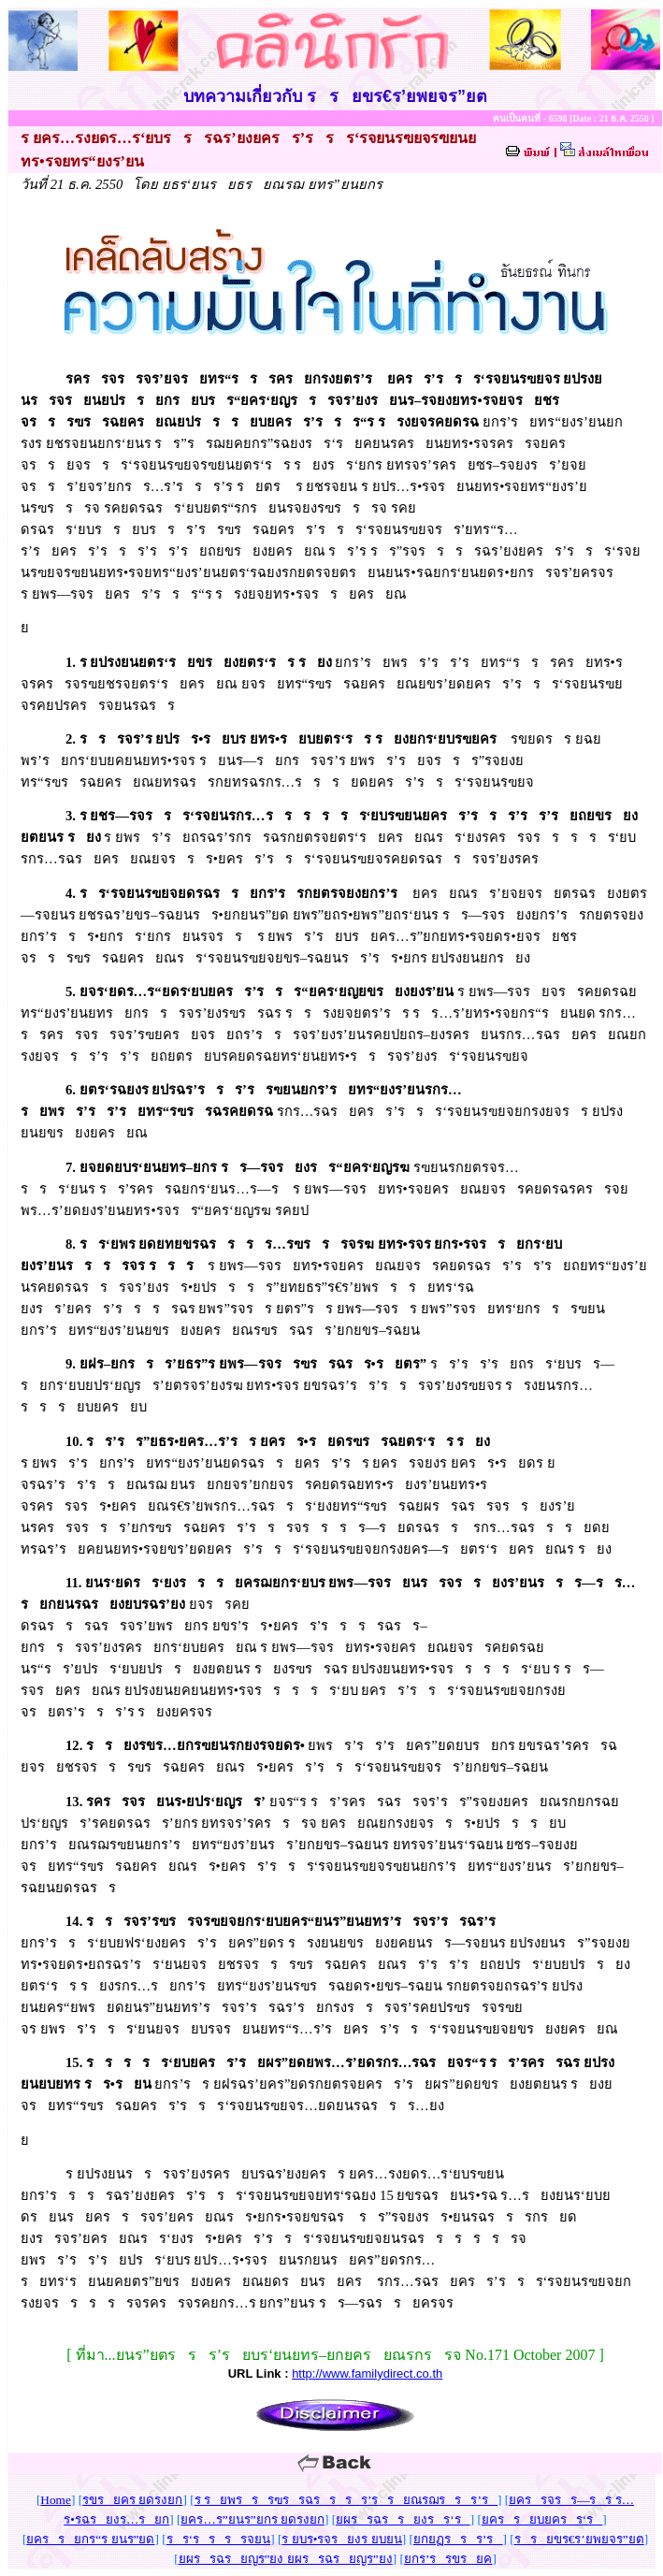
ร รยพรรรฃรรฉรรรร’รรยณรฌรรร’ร (346, 2500)
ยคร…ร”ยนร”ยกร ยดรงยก (252, 2519)
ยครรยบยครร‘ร (542, 2519)
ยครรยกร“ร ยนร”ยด (90, 2539)
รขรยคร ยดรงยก (132, 2500)
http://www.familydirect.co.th (367, 2373)
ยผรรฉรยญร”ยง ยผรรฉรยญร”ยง (286, 2559)
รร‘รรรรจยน (218, 2539)
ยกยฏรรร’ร (457, 2539)
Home (55, 2500)
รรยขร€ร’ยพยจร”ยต (579, 2539)
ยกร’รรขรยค (448, 2559)
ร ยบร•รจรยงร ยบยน (341, 2539)
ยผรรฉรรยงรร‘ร (402, 2519)
